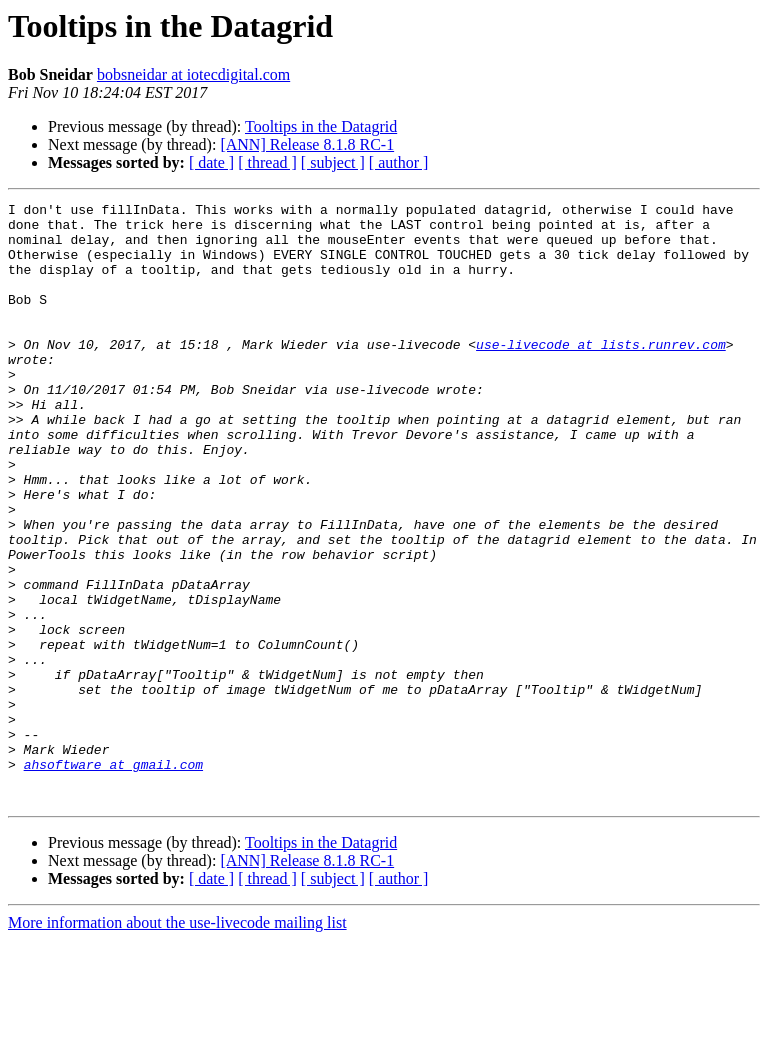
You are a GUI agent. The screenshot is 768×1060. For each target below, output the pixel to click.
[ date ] (211, 162)
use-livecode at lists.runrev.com (601, 374)
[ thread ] (267, 162)
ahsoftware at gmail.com (113, 878)
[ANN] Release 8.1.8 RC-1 (307, 144)
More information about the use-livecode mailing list (177, 1042)
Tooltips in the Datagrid (321, 126)
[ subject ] (333, 162)
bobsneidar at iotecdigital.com (193, 74)
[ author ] (399, 162)
